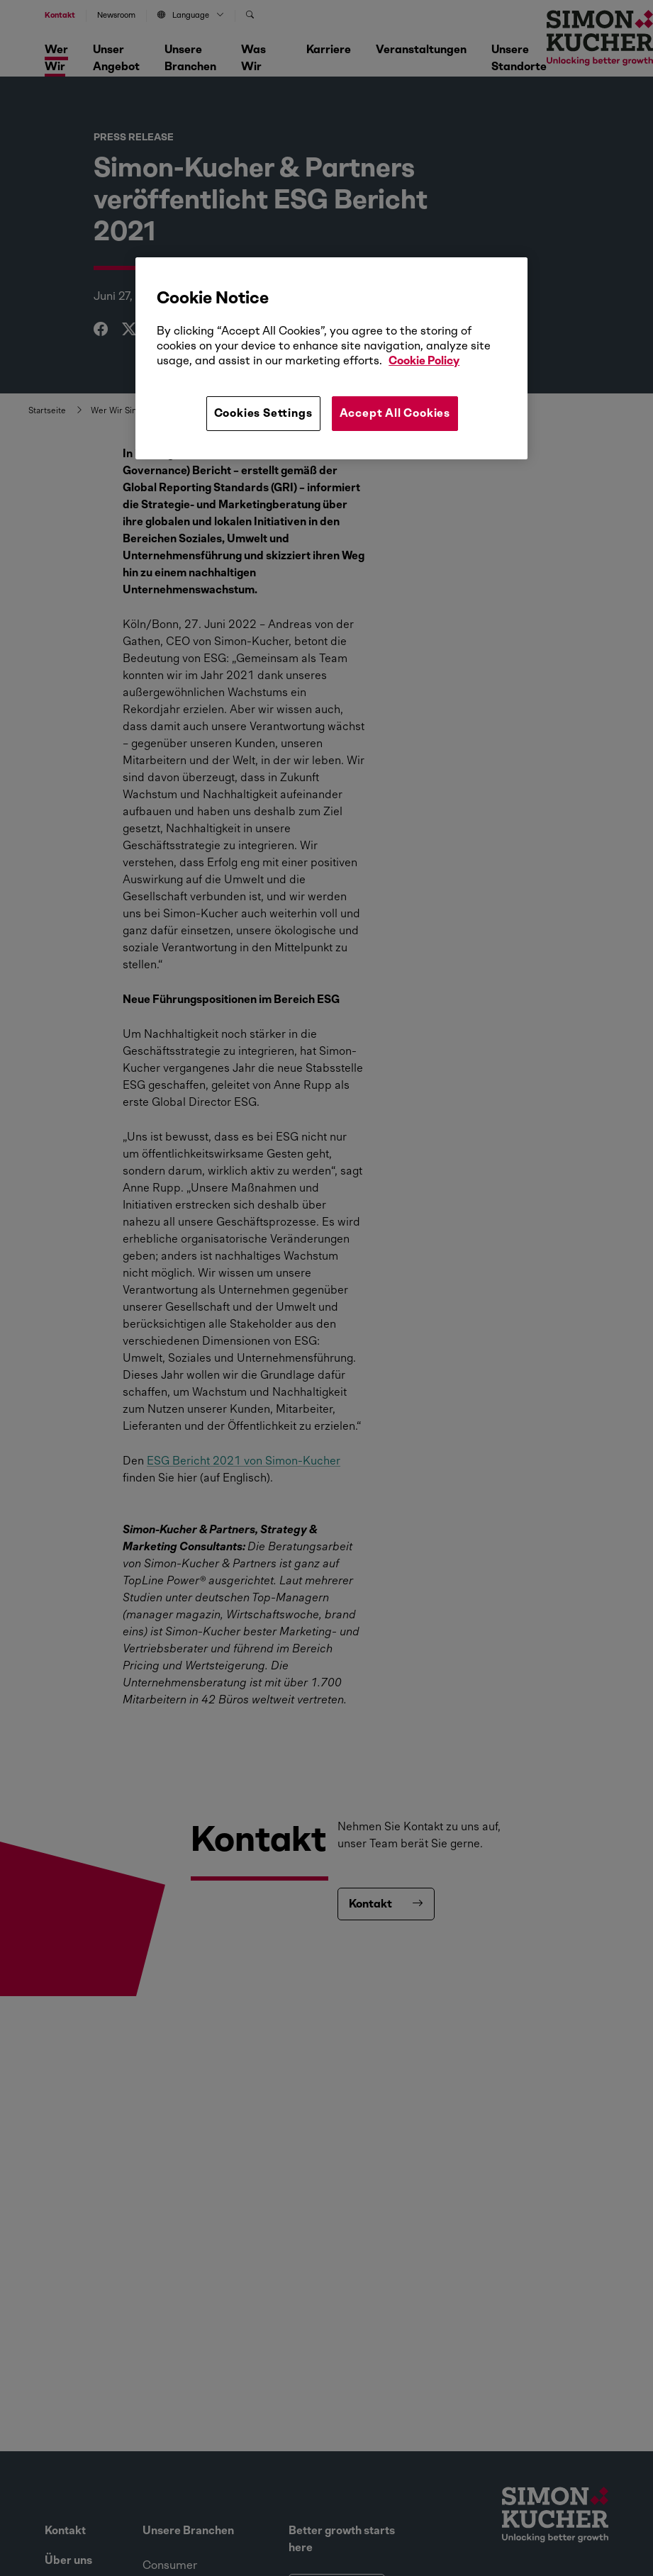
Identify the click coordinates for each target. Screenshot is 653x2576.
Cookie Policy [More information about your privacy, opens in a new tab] (424, 360)
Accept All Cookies (395, 413)
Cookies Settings (263, 413)
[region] (331, 358)
